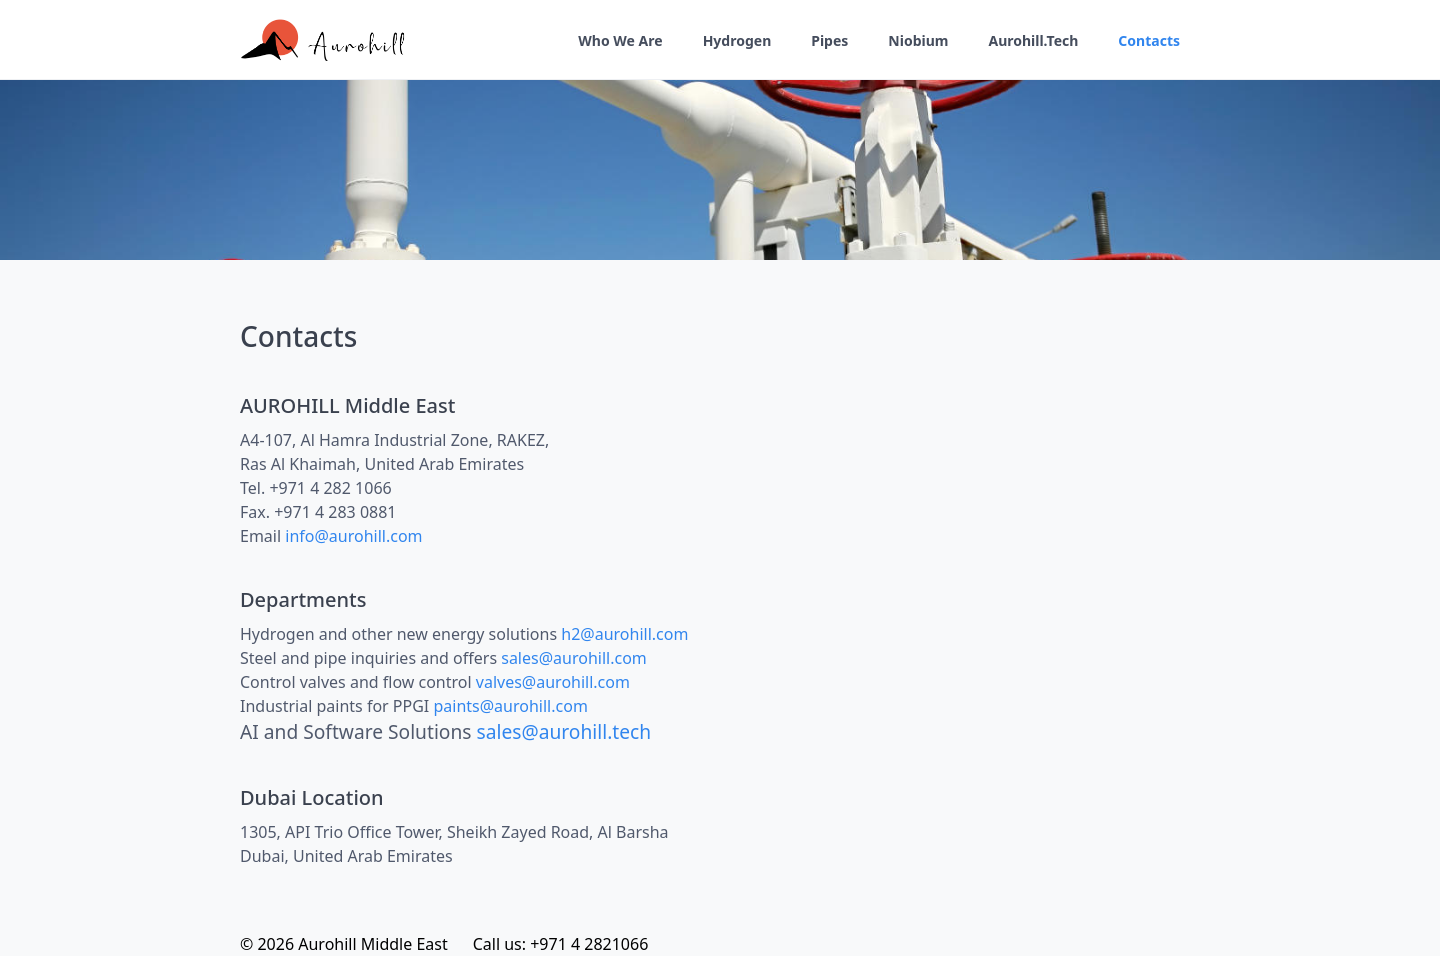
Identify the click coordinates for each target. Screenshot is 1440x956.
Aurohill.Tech (1033, 40)
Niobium (918, 40)
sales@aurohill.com (574, 658)
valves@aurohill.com (553, 682)
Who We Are (620, 40)
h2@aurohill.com (624, 634)
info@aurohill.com (353, 536)
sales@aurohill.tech (564, 731)
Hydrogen (737, 40)
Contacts (1149, 40)
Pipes (829, 40)
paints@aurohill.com (510, 706)
